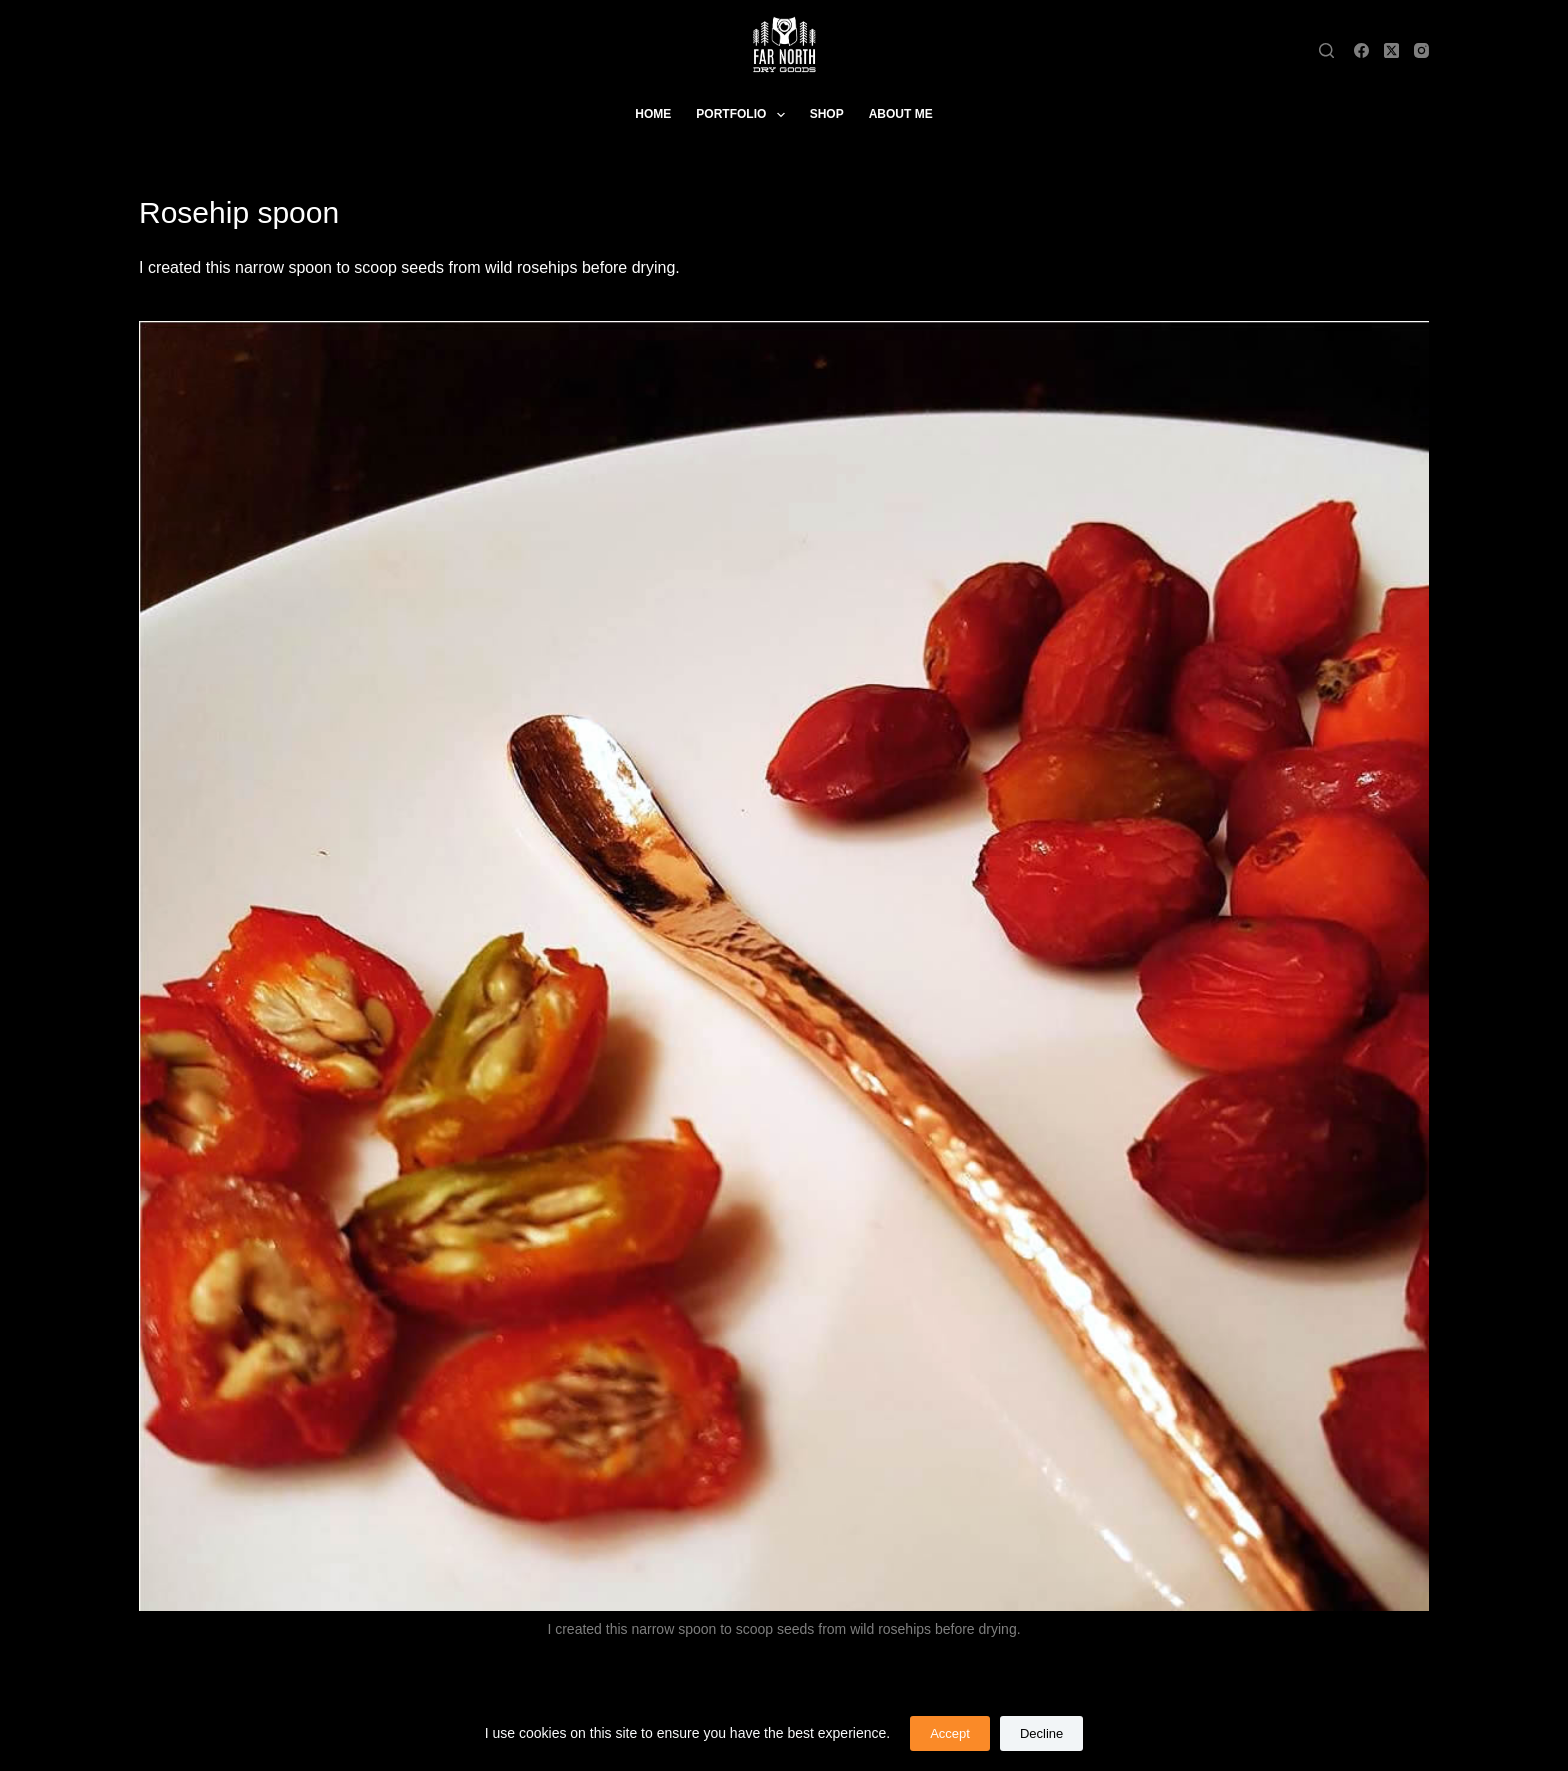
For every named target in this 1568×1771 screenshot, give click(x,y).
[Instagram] (1421, 50)
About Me (901, 114)
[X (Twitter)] (1391, 50)
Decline (1041, 1733)
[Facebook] (1361, 50)
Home (653, 114)
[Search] (1326, 50)
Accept (950, 1733)
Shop (827, 114)
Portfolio (744, 115)
